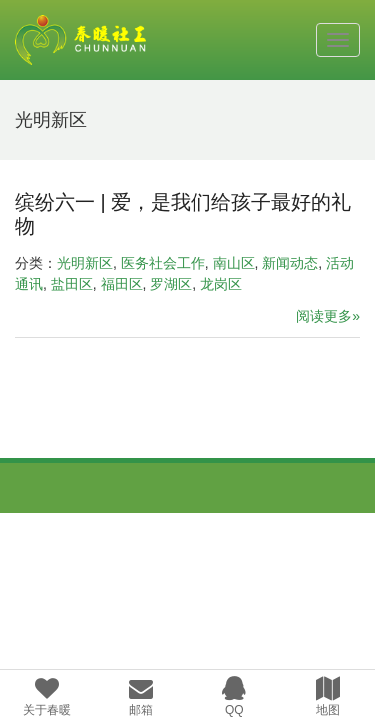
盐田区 (72, 284)
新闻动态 (290, 263)
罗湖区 (171, 284)
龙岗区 (221, 284)
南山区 (234, 263)
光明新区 (85, 263)
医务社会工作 (163, 263)
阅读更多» (328, 316)
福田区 (122, 284)
